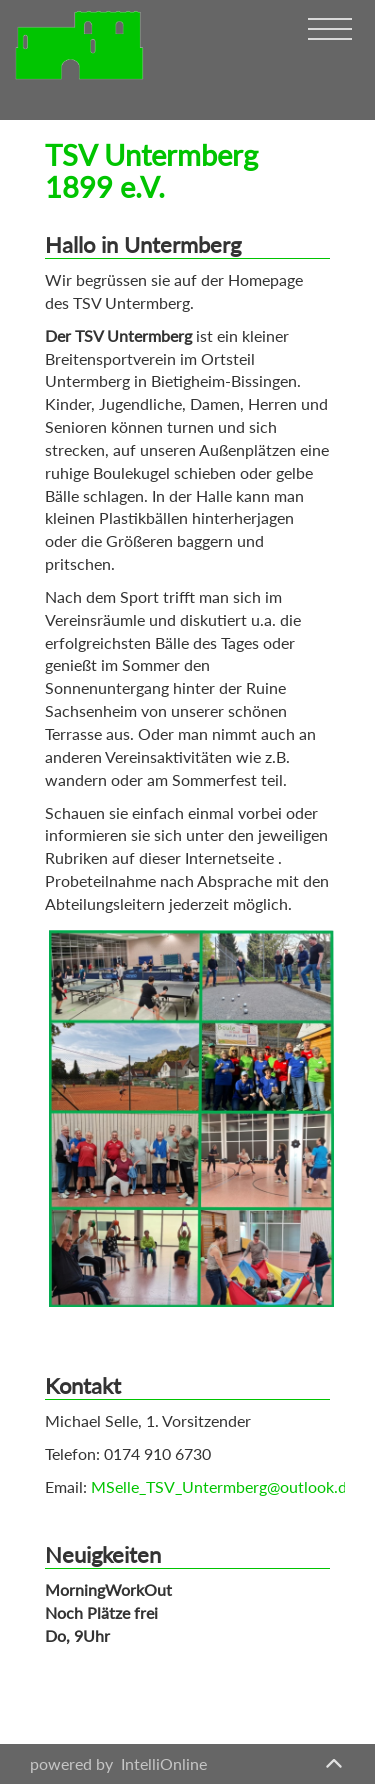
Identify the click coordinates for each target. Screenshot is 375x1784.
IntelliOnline (164, 1763)
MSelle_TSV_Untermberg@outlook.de (223, 1486)
